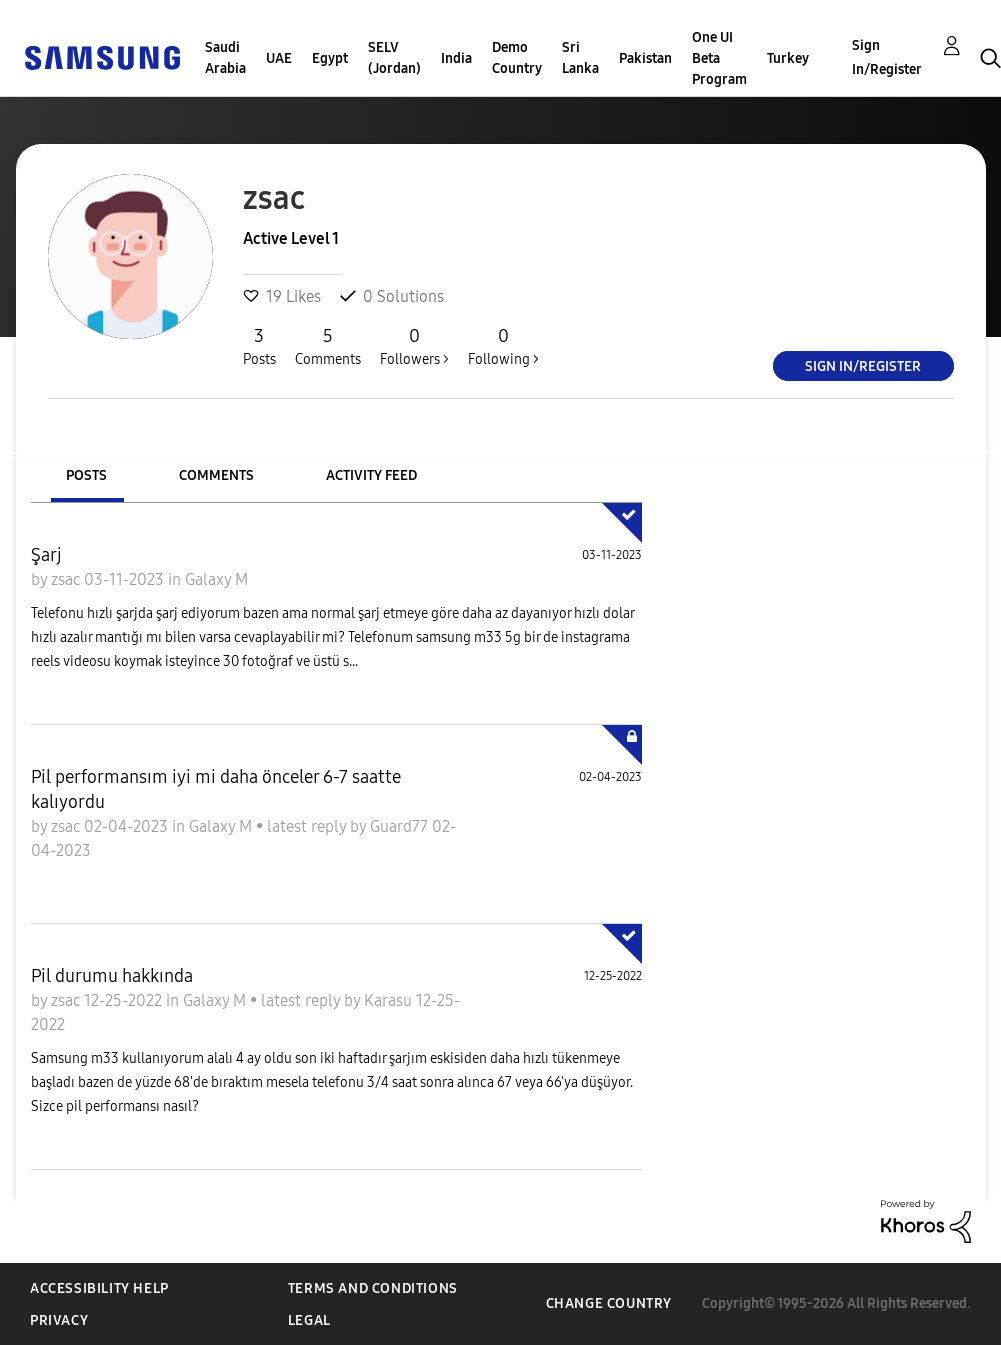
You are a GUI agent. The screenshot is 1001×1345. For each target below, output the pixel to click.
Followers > (414, 346)
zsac (67, 579)
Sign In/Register (887, 57)
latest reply (308, 826)
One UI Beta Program (719, 58)
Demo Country (517, 58)
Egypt (330, 58)
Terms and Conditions (373, 1288)
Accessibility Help (99, 1288)
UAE (279, 58)
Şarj (46, 555)
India (456, 58)
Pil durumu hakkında (112, 976)
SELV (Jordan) (394, 58)
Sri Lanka (580, 58)
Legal (309, 1320)
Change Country (609, 1303)
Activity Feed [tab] (371, 475)
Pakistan (645, 58)
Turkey (788, 58)
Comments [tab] (216, 475)
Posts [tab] (86, 475)
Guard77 (401, 826)
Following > (503, 346)
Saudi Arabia (225, 58)
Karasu (390, 1000)
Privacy (59, 1320)
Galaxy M (216, 579)
